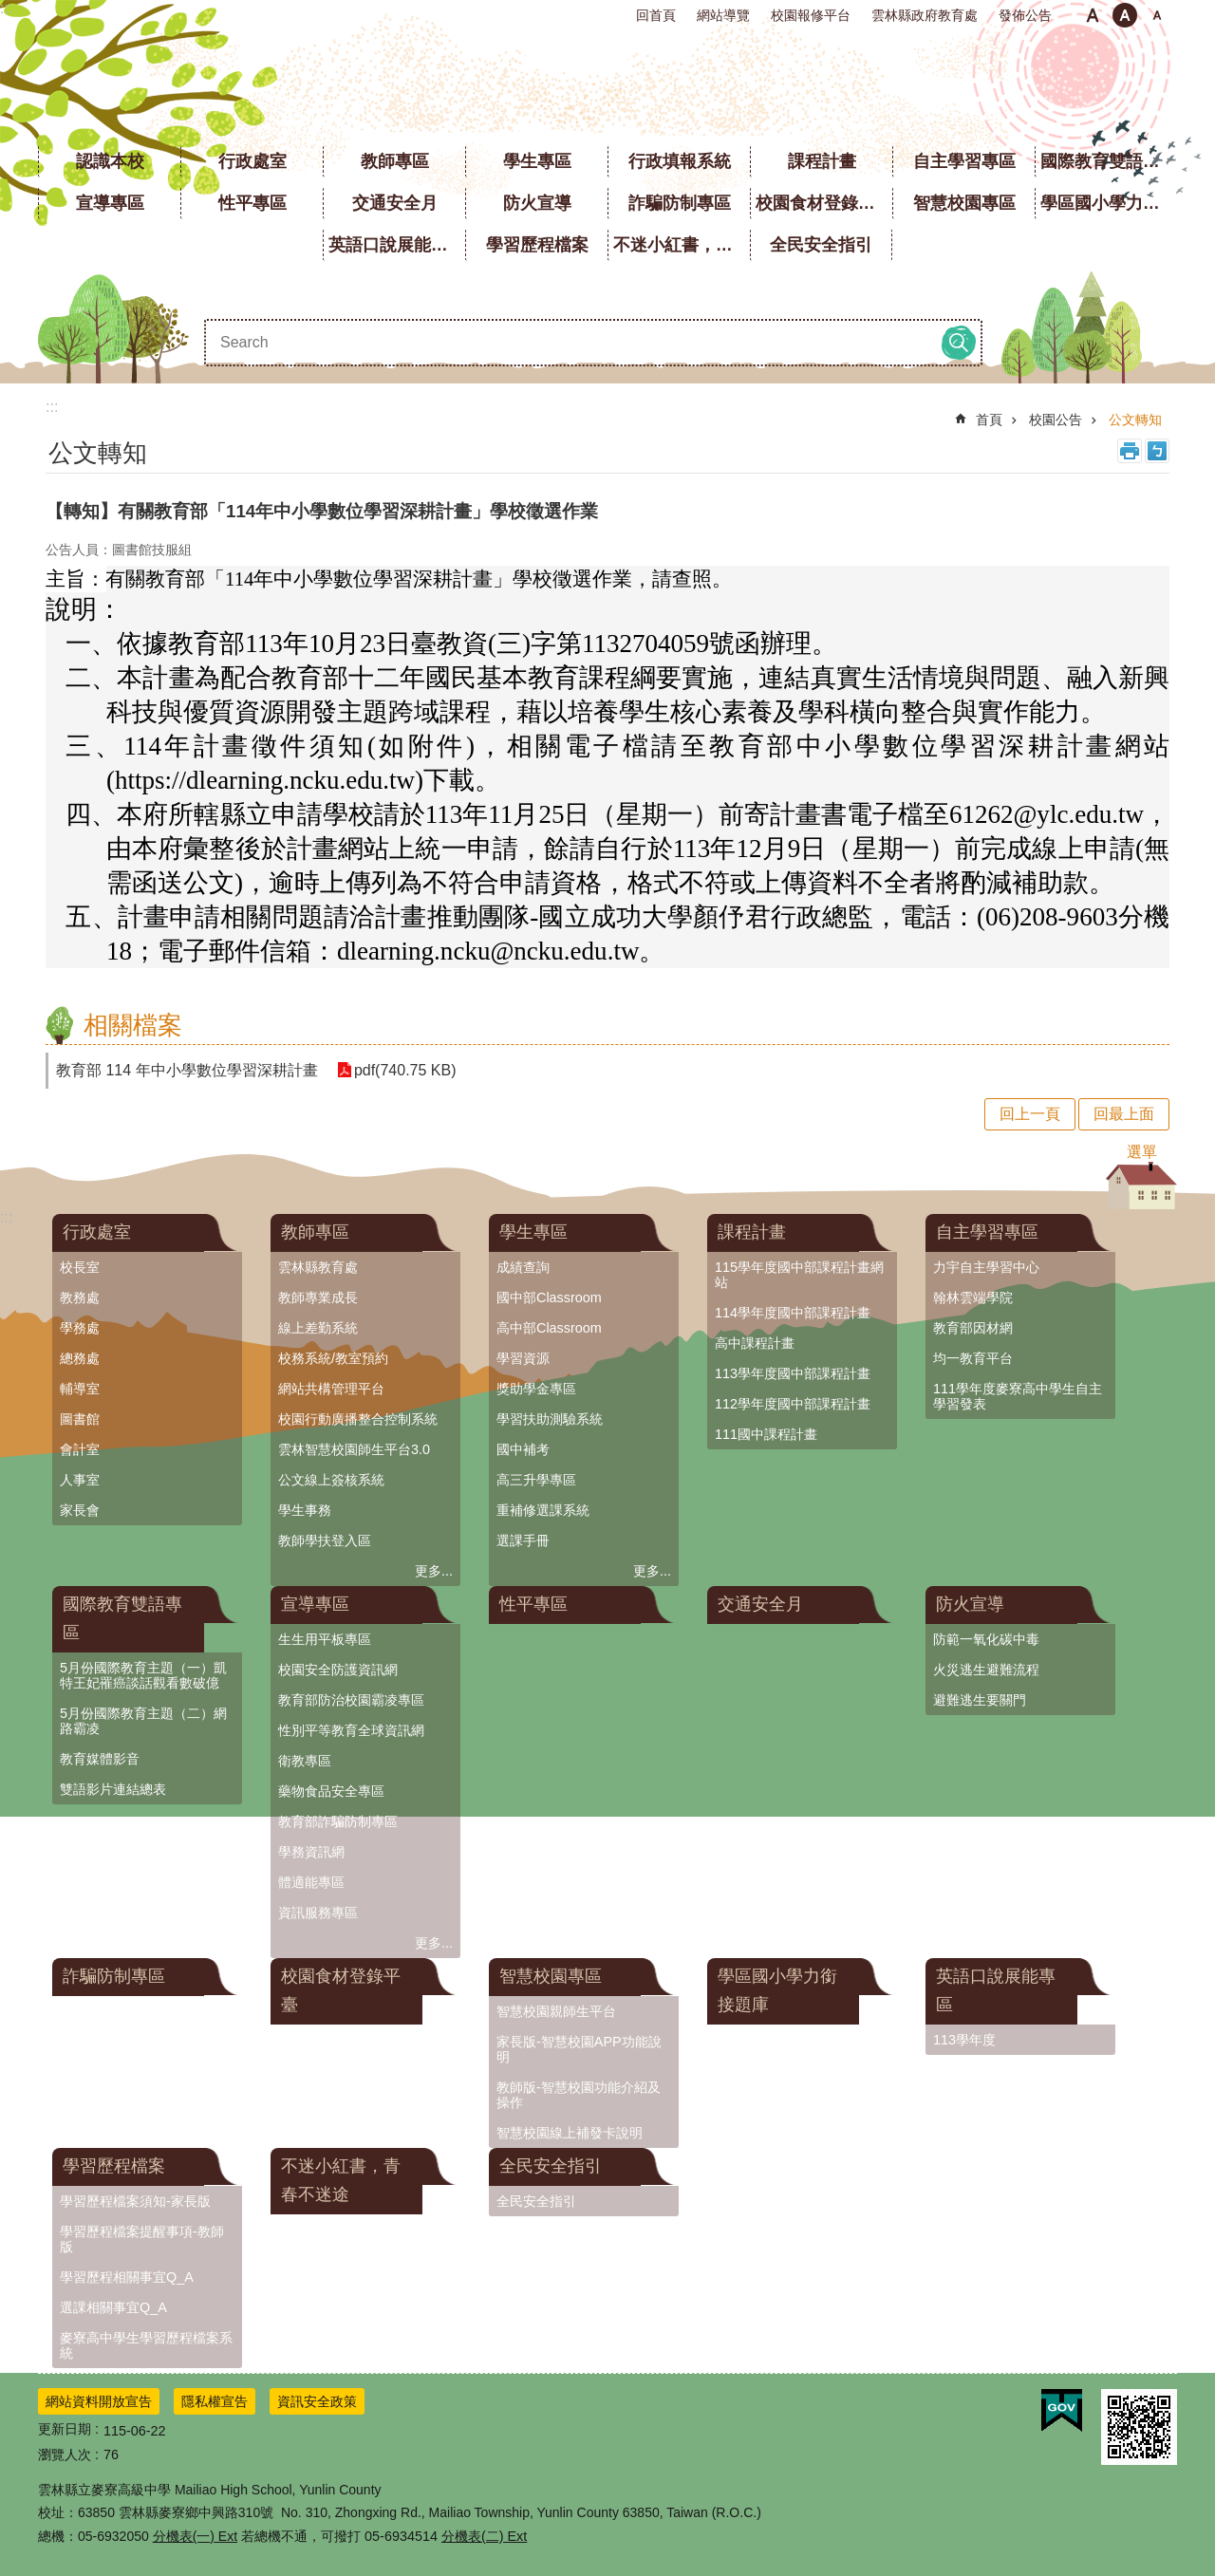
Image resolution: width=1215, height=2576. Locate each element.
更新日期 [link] (64, 2429)
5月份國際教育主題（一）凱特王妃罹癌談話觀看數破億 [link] (143, 1675)
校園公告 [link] (1055, 419)
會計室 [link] (80, 1449)
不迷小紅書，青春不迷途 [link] (681, 244)
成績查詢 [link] (523, 1267)
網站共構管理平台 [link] (331, 1388)
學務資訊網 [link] (311, 1851)
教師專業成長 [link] (318, 1297)
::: (6, 8)
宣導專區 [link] (110, 203)
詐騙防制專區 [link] (679, 203)
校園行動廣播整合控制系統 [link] (358, 1419)
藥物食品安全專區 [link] (331, 1791)
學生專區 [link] (537, 161)
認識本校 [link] (110, 161)
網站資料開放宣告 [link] (99, 2401)
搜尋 (959, 342)
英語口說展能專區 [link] (396, 244)
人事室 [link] (80, 1479)
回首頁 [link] (656, 15)
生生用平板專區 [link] (324, 1639)
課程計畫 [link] (822, 161)
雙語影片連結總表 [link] (113, 1789)
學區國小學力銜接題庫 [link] (1108, 203)
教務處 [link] (80, 1297)
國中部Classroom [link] (549, 1297)
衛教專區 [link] (304, 1760)
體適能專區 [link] (311, 1882)
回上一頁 (1030, 1114)
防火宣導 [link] (537, 203)
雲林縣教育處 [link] (318, 1267)
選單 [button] (1142, 1152)
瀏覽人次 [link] (64, 2454)
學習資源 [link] (523, 1358)
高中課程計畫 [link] (754, 1343)
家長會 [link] (80, 1510)
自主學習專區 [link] (964, 161)
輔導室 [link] (80, 1388)
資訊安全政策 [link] (317, 2401)
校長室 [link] (80, 1267)
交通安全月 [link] (395, 203)
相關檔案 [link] (133, 1025)
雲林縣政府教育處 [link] (924, 15)
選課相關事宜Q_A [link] (113, 2307)
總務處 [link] (80, 1358)
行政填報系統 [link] (679, 161)
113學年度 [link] (964, 2039)
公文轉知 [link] (1135, 419)
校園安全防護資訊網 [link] (338, 1669)
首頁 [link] (989, 419)
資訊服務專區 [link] (318, 1912)
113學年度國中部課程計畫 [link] (792, 1373)
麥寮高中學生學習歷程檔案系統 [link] (146, 2345)
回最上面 (1124, 1114)
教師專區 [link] (395, 161)
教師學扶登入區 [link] (324, 1540)
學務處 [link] (80, 1327)
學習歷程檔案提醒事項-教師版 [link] (142, 2239)
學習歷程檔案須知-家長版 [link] (135, 2201)
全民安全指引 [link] (821, 244)
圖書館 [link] (80, 1419)
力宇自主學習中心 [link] (986, 1267)
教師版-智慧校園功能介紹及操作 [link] (578, 2095)
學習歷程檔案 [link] (537, 244)
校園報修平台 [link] (810, 15)
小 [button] (1092, 15)
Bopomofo (1157, 451)
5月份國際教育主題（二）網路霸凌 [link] (143, 1721)
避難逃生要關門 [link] (979, 1700)
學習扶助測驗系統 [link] (549, 1419)
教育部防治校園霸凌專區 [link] (351, 1700)
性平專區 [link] (252, 203)
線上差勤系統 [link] (318, 1327)
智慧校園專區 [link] (964, 203)
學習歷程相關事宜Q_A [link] (127, 2277)
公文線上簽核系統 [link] (331, 1479)
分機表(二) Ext (484, 2536)
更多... (434, 1570)
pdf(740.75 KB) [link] (405, 1070)
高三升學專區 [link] (536, 1479)
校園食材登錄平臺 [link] (824, 203)
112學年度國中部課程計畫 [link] (792, 1403)
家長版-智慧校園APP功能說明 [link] (579, 2049)
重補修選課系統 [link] (542, 1510)
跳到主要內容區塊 (9, 9)
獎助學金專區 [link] (536, 1388)
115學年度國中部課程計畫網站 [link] (799, 1275)
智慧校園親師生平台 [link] (556, 2011)
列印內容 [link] (1129, 451)
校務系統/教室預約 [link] (333, 1358)
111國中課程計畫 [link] (766, 1434)
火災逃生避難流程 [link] (986, 1669)
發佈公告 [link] (1025, 15)
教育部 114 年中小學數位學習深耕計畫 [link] (187, 1070)
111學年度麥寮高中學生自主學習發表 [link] (1017, 1396)
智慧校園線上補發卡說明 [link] (569, 2132)
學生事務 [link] (304, 1510)
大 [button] (1157, 15)
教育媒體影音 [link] (100, 1758)
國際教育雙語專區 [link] (1108, 161)
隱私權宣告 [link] (214, 2401)
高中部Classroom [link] (549, 1327)
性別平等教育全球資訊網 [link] (351, 1730)
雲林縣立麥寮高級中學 (608, 85)
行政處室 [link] (252, 161)
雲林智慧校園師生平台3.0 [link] (354, 1449)
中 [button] (1124, 15)
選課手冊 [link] (523, 1540)
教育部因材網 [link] (973, 1327)
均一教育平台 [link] (973, 1358)
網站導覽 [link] (723, 15)
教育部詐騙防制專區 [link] (338, 1821)
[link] (1061, 2411)
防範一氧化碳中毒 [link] (986, 1639)
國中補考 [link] (523, 1449)
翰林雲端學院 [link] (973, 1297)
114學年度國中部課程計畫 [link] (792, 1312)
